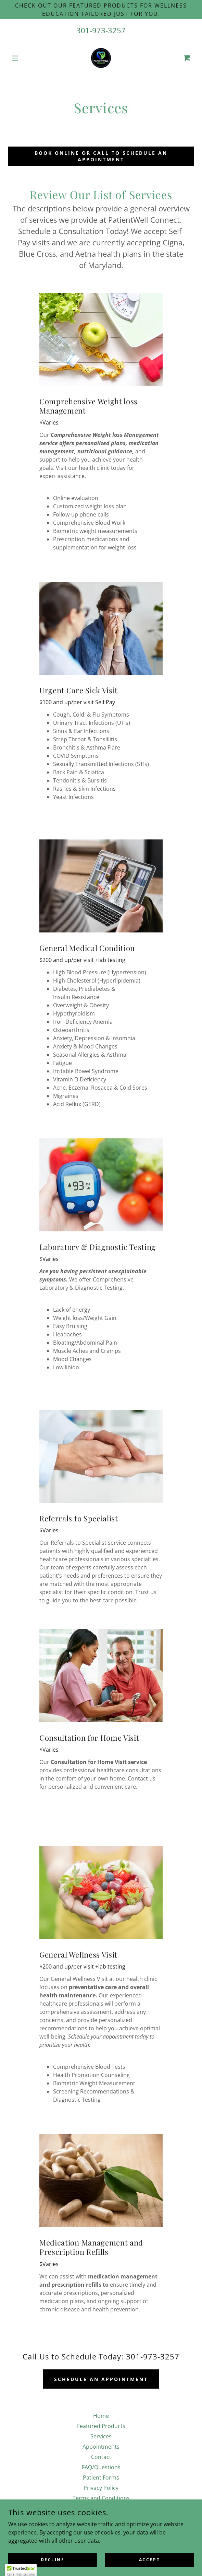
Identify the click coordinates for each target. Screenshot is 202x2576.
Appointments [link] (101, 2446)
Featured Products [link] (101, 2426)
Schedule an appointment (101, 2379)
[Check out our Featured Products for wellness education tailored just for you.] (101, 9)
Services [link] (101, 2436)
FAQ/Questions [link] (101, 2467)
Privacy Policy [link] (101, 2488)
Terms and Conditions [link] (101, 2498)
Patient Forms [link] (101, 2477)
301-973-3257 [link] (101, 30)
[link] (101, 58)
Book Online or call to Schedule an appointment (101, 156)
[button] (22, 58)
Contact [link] (101, 2457)
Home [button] (101, 2416)
